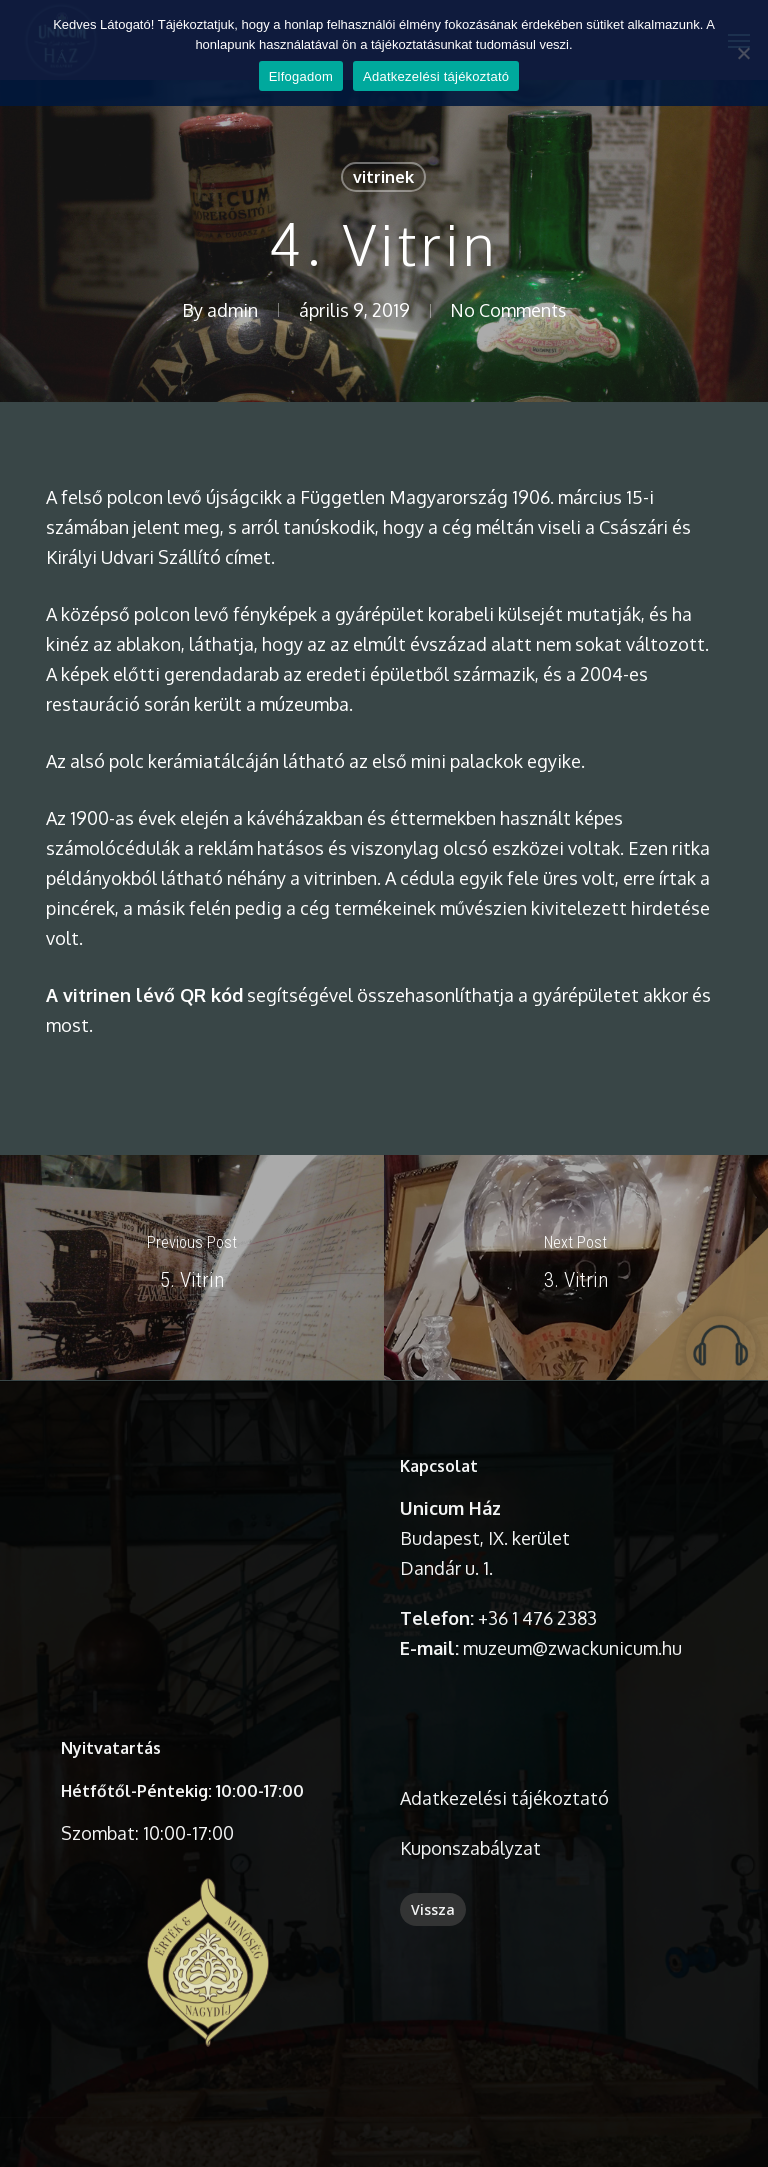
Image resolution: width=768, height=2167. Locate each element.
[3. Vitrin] (576, 1267)
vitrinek (383, 177)
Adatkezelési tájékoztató (436, 76)
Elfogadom (301, 76)
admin (230, 310)
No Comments (508, 310)
